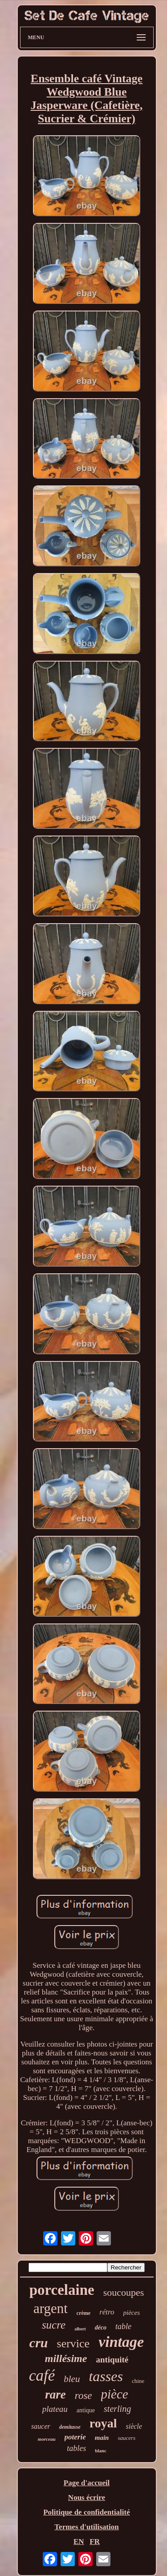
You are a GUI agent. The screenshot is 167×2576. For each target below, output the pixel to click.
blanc (100, 2450)
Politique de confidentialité (86, 2512)
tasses (105, 2376)
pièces (131, 2312)
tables (76, 2448)
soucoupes (123, 2292)
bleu (72, 2379)
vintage (121, 2342)
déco (100, 2327)
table (123, 2326)
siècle (134, 2426)
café (42, 2375)
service (73, 2343)
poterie (75, 2437)
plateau (55, 2409)
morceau (47, 2439)
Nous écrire (86, 2497)
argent (50, 2308)
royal (103, 2423)
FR (95, 2541)
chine (138, 2381)
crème (83, 2313)
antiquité (112, 2359)
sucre (53, 2325)
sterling (117, 2409)
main (102, 2437)
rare (55, 2394)
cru (38, 2342)
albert (80, 2328)
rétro (106, 2312)
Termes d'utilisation (86, 2527)
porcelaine (61, 2290)
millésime (66, 2358)
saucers (126, 2438)
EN (78, 2541)
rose (83, 2395)
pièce (114, 2394)
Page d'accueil (87, 2483)
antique (86, 2410)
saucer (40, 2426)
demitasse (70, 2427)
